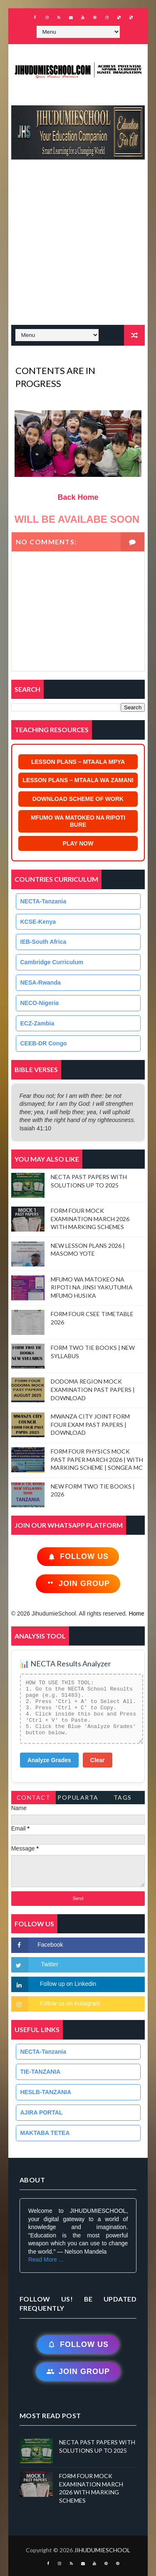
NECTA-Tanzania (43, 901)
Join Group (78, 1583)
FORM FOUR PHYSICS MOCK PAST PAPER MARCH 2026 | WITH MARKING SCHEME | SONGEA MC (97, 1459)
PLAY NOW (78, 843)
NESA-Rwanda (40, 982)
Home (136, 1613)
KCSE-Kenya (38, 921)
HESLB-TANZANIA (46, 2092)
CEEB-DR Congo (43, 1043)
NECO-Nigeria (39, 1003)
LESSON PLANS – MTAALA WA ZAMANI (77, 780)
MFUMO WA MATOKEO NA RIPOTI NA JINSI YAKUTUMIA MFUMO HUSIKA (92, 1287)
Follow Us (78, 1556)
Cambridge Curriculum (52, 962)
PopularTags (78, 1799)
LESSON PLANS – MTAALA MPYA (78, 761)
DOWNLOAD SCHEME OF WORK (78, 798)
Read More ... (46, 2259)
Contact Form (34, 1799)
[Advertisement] (78, 246)
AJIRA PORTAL (41, 2112)
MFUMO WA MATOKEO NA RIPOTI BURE (78, 821)
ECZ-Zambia (37, 1023)
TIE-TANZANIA (40, 2071)
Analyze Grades (49, 1760)
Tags (123, 1797)
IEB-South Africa (43, 941)
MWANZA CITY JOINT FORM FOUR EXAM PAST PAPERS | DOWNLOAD (90, 1424)
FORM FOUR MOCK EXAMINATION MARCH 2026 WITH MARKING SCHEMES (90, 1218)
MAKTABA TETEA (45, 2133)
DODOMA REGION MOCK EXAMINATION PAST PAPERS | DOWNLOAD (93, 1389)
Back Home (77, 497)
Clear (97, 1760)
